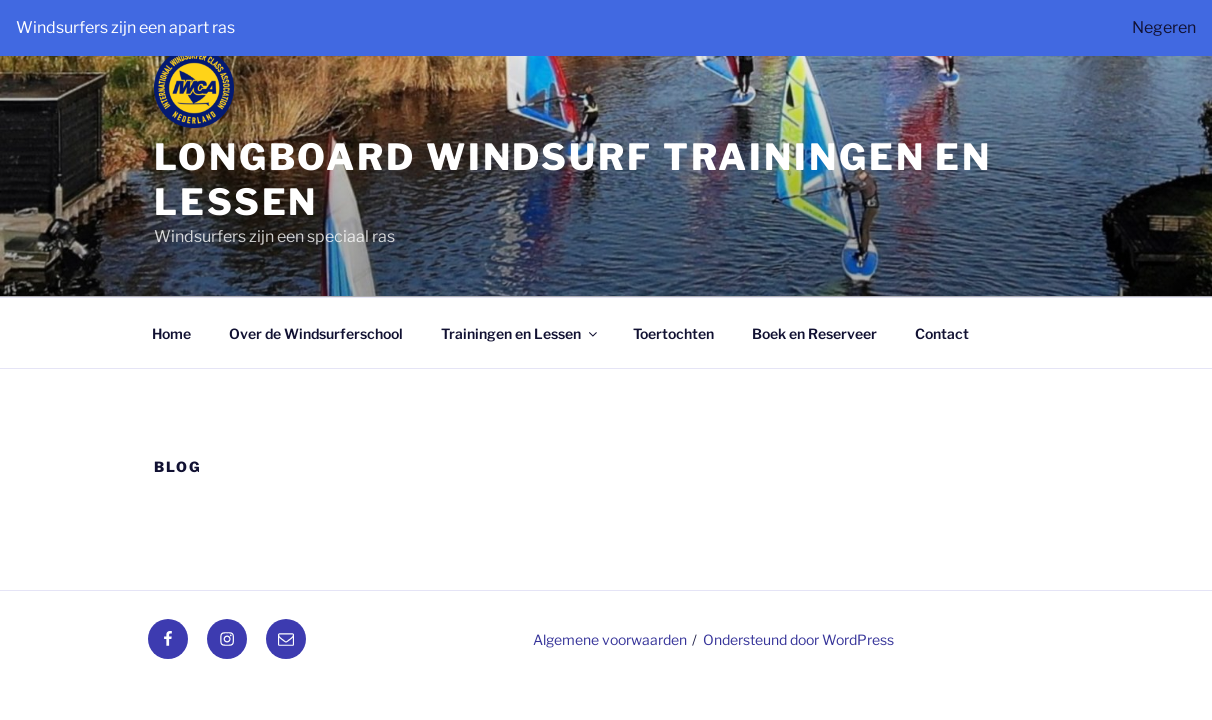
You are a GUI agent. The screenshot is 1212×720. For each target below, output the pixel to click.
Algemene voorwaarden (610, 639)
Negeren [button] (1164, 27)
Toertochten (673, 333)
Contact (942, 333)
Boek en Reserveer (814, 333)
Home (171, 333)
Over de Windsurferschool (316, 333)
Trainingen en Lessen (520, 333)
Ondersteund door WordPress (798, 639)
